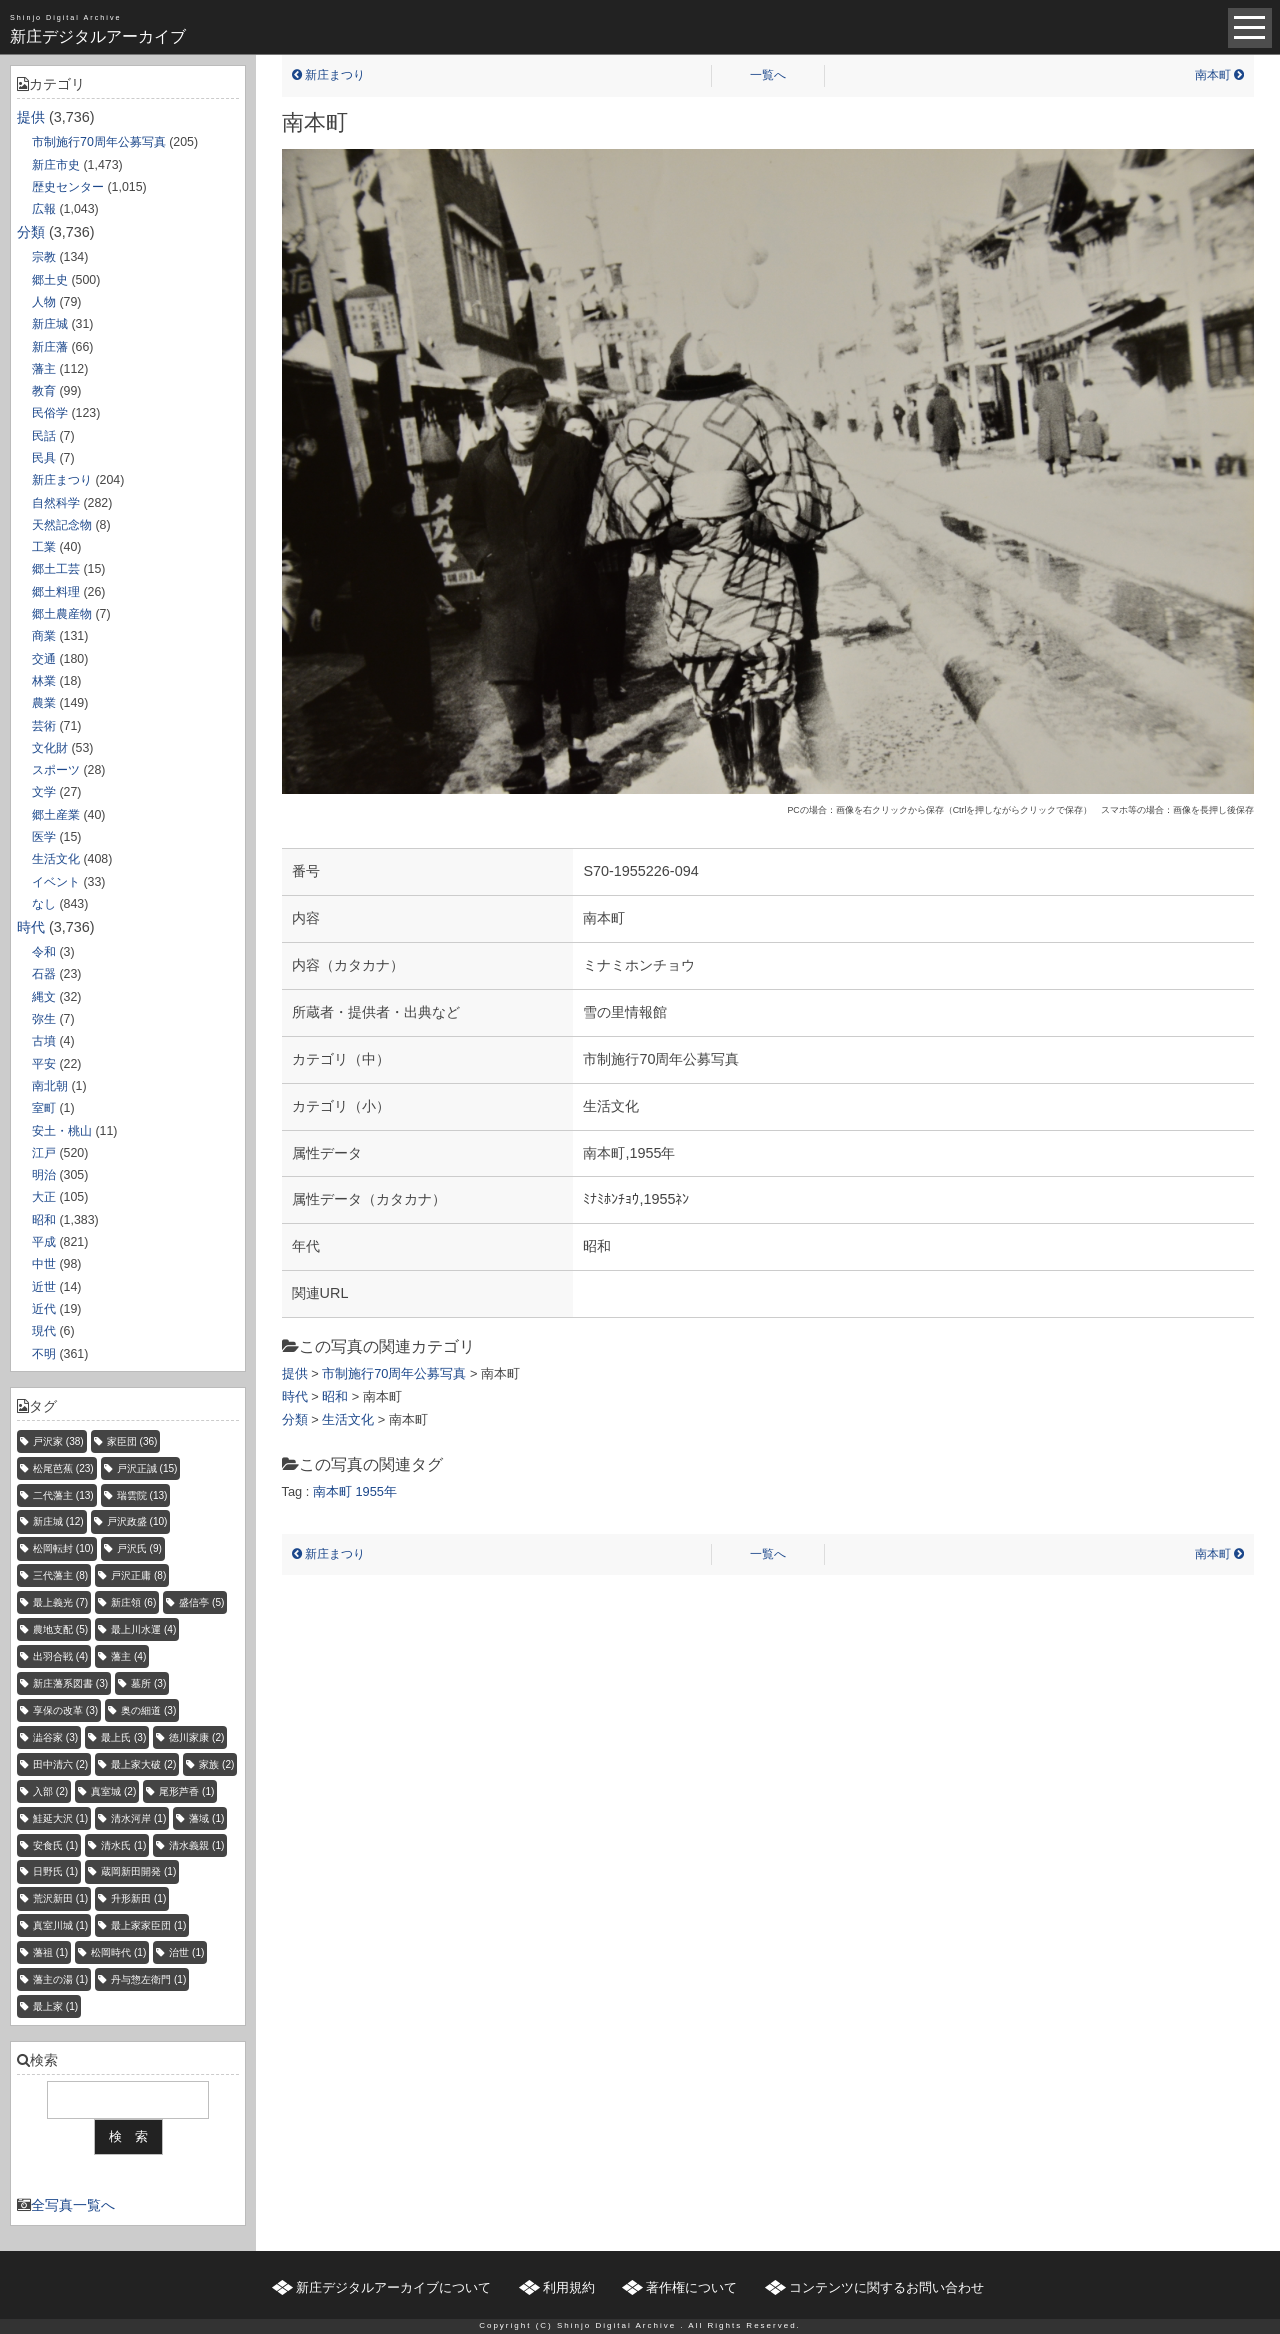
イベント (56, 882)
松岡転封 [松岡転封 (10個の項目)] (63, 1548)
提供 (31, 117)
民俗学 (50, 413)
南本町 (1219, 75)
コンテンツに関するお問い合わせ (886, 2287)
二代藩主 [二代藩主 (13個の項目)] (63, 1495)
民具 (44, 458)
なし (44, 904)
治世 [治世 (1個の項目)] (186, 1952)
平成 (44, 1242)
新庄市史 (56, 165)
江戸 (44, 1153)
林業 (44, 681)
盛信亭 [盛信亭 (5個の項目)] (201, 1602)
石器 (44, 974)
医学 (44, 837)
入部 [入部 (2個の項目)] (50, 1791)
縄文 (44, 997)
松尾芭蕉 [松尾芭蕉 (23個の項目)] (63, 1468)
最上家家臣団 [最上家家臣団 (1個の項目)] (148, 1925)
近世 (44, 1287)
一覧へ (768, 75)
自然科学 (56, 503)
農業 (44, 703)
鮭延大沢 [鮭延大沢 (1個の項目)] (60, 1818)
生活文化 (56, 859)
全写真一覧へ (73, 2205)
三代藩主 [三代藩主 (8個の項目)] (60, 1575)
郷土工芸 (56, 569)
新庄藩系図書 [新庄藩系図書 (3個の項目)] (70, 1683)
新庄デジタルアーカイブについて (393, 2287)
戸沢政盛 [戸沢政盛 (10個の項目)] (137, 1521)
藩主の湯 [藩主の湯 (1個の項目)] (60, 1979)
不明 (44, 1354)
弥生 (44, 1019)
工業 (44, 547)
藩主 (44, 369)
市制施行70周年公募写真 (99, 142)
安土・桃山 (62, 1131)
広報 (44, 209)
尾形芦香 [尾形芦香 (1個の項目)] (186, 1791)
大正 (44, 1197)
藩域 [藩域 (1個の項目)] (206, 1818)
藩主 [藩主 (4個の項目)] (128, 1656)
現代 (44, 1331)
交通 (44, 659)
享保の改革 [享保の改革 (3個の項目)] (65, 1710)
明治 (44, 1175)
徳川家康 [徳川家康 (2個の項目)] (196, 1737)
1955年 (375, 1491)
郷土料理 (56, 592)
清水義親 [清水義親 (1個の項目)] (196, 1845)
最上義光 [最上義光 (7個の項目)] (60, 1602)
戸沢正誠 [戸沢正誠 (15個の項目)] (147, 1468)
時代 (31, 927)
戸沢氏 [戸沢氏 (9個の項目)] (139, 1548)
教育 (44, 391)
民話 (44, 436)
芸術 (44, 726)
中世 (44, 1264)
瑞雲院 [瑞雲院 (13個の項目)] (142, 1495)
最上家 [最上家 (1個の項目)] (55, 2006)
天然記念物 (62, 525)
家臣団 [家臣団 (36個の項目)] (132, 1441)
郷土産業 (56, 815)
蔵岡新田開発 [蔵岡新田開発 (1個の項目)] (138, 1871)
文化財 (50, 748)
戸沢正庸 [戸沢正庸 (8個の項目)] (138, 1575)
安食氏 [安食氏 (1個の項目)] (55, 1845)
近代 (44, 1309)
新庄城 (50, 324)
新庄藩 (50, 347)
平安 (44, 1064)
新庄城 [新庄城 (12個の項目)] (58, 1521)
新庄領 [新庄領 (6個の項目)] (133, 1602)
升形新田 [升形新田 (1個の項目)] (138, 1898)
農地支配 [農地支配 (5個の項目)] (60, 1629)
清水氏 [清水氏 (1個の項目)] (123, 1845)
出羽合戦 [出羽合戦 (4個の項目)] (60, 1656)
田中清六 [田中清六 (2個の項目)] (60, 1764)
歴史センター (68, 187)
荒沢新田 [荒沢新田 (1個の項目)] (60, 1898)
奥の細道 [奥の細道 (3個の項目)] (148, 1710)
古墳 (44, 1041)
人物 (44, 302)
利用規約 (569, 2287)
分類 (31, 232)
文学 (44, 792)
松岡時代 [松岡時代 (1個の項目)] (118, 1952)
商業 (44, 636)
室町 (44, 1108)
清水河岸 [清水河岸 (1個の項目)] (138, 1818)
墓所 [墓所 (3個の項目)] (148, 1683)
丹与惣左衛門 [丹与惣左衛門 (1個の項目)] (148, 1979)
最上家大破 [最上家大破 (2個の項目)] (143, 1764)
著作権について (691, 2287)
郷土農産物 (62, 614)
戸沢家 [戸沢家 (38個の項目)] (58, 1441)
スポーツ (56, 770)
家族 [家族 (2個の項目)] (216, 1764)
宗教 (44, 257)
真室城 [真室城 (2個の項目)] (113, 1791)
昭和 (44, 1220)
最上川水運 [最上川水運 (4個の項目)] (143, 1629)
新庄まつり (62, 480)
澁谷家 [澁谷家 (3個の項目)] (55, 1737)
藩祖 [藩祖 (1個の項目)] (50, 1952)
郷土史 (50, 280)
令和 (44, 952)
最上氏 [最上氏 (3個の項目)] (123, 1737)
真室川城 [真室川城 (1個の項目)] (60, 1925)
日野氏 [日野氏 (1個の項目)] (55, 1871)
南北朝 (50, 1086)
